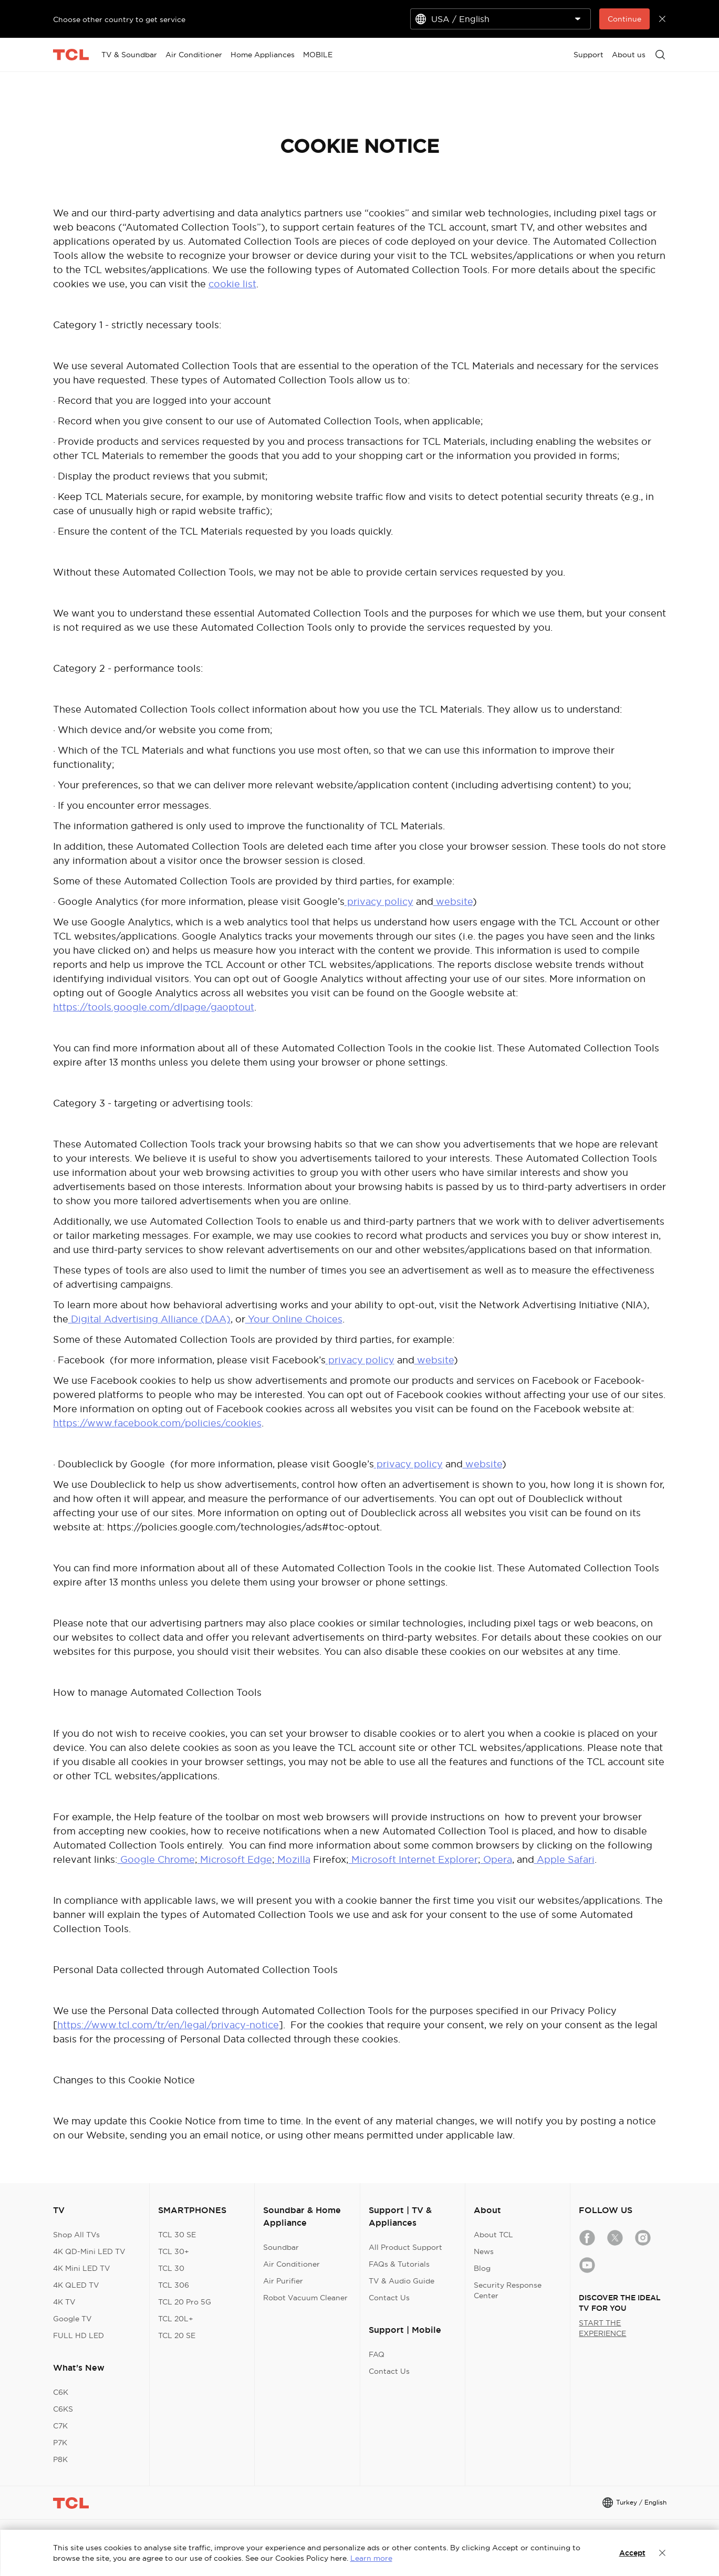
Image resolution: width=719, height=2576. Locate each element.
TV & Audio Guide (401, 2281)
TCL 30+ (173, 2251)
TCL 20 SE (176, 2335)
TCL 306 (173, 2285)
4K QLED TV (76, 2285)
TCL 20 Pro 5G (184, 2302)
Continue (624, 19)
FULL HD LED (78, 2335)
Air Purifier (283, 2281)
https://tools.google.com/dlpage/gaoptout (153, 1007)
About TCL (493, 2234)
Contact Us (389, 2297)
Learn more (371, 2558)
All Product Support (405, 2247)
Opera (496, 1859)
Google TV (72, 2318)
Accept (632, 2553)
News (484, 2251)
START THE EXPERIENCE (602, 2328)
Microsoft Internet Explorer (413, 1859)
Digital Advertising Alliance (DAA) (149, 1319)
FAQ (376, 2354)
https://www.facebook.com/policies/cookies (157, 1423)
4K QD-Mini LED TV (89, 2251)
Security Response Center (507, 2290)
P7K (60, 2442)
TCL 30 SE (177, 2234)
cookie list (232, 284)
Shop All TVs (76, 2234)
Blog (482, 2268)
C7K (60, 2426)
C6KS (63, 2409)
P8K (60, 2459)
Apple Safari (564, 1859)
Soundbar (281, 2247)
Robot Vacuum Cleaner (305, 2297)
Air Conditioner (291, 2264)
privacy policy (379, 901)
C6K (60, 2392)
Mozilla (292, 1859)
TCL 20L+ (175, 2318)
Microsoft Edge (234, 1859)
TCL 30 (171, 2268)
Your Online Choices (293, 1319)
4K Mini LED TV (81, 2268)
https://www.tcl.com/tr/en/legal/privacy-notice (168, 2025)
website (453, 901)
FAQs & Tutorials (399, 2264)
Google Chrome (156, 1859)
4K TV (64, 2302)
